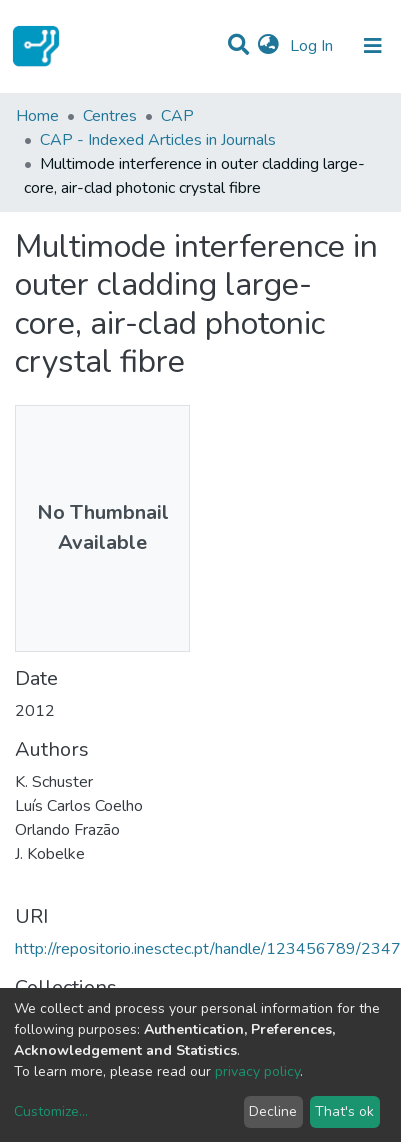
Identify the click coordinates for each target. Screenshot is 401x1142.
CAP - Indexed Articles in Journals (158, 140)
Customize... (51, 1111)
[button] (268, 46)
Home (37, 116)
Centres (110, 116)
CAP (177, 116)
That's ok (344, 1111)
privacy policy (257, 1071)
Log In (313, 46)
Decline (273, 1111)
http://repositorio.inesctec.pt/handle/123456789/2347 (208, 949)
